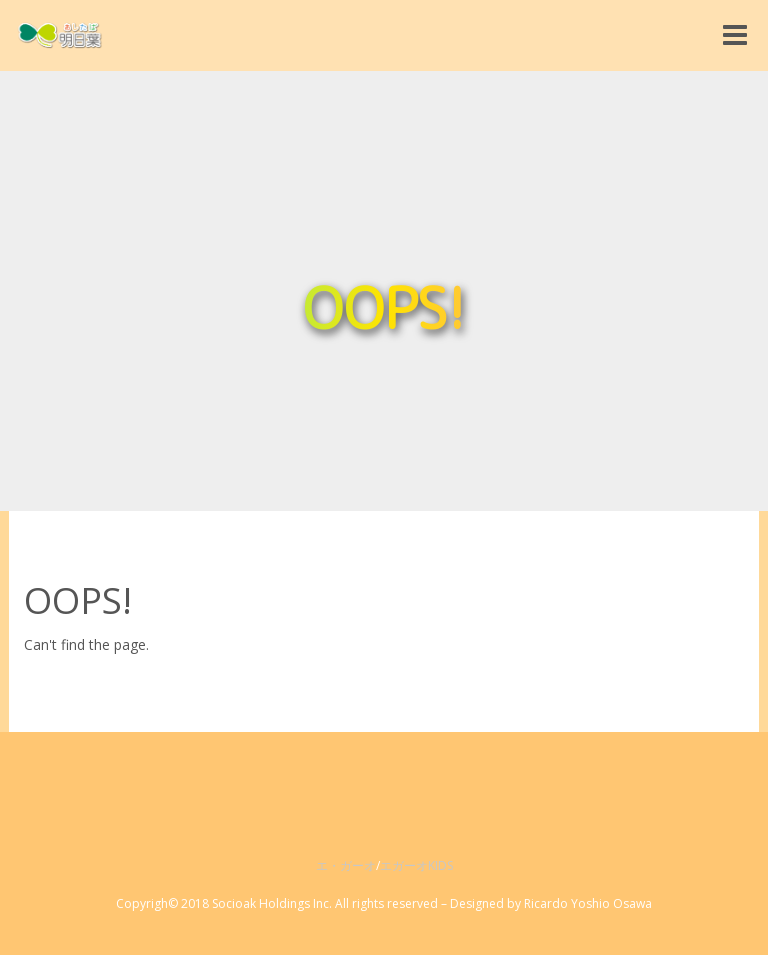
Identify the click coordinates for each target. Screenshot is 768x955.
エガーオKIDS (416, 865)
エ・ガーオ (346, 865)
